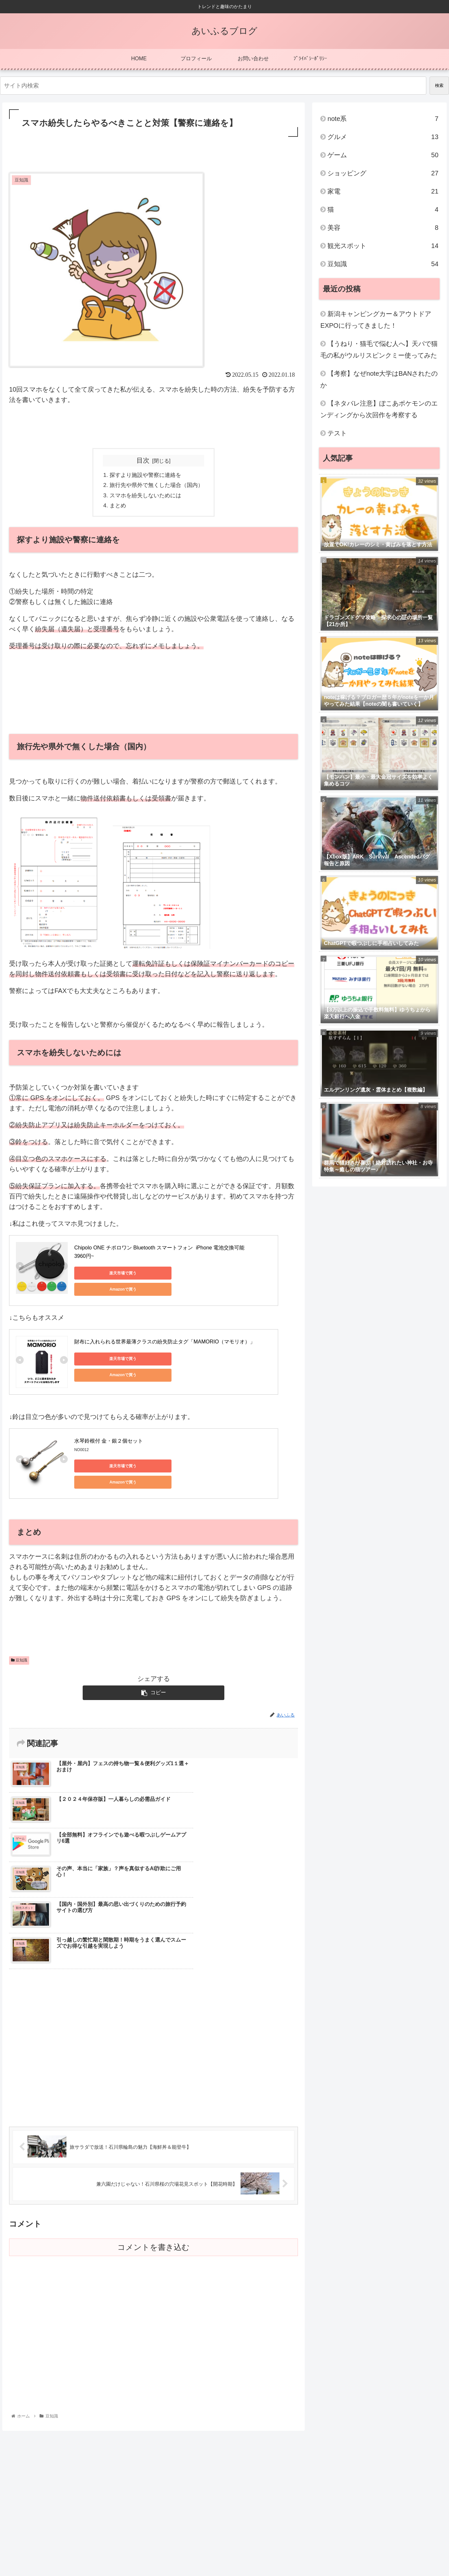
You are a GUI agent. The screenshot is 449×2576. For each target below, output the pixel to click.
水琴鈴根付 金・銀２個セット (108, 1437)
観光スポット (382, 246)
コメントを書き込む (153, 2131)
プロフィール (358, 2549)
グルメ (382, 137)
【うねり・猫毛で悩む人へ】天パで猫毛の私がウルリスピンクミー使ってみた (379, 349)
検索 (439, 85)
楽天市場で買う (103, 1275)
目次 (142, 460)
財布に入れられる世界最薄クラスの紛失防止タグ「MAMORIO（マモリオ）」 (164, 1338)
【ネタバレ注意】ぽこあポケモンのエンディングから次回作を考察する (379, 409)
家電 (382, 191)
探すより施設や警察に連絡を (145, 475)
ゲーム (382, 155)
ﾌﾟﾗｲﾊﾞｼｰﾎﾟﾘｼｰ (428, 2549)
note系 (382, 118)
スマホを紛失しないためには (145, 496)
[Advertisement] (153, 157)
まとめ (115, 507)
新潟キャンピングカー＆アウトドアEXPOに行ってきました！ (375, 319)
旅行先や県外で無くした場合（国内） (156, 486)
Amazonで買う (165, 1275)
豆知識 (19, 1652)
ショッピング (382, 173)
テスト (337, 433)
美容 (382, 227)
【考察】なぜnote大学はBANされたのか (379, 379)
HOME (331, 2549)
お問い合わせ (393, 2549)
